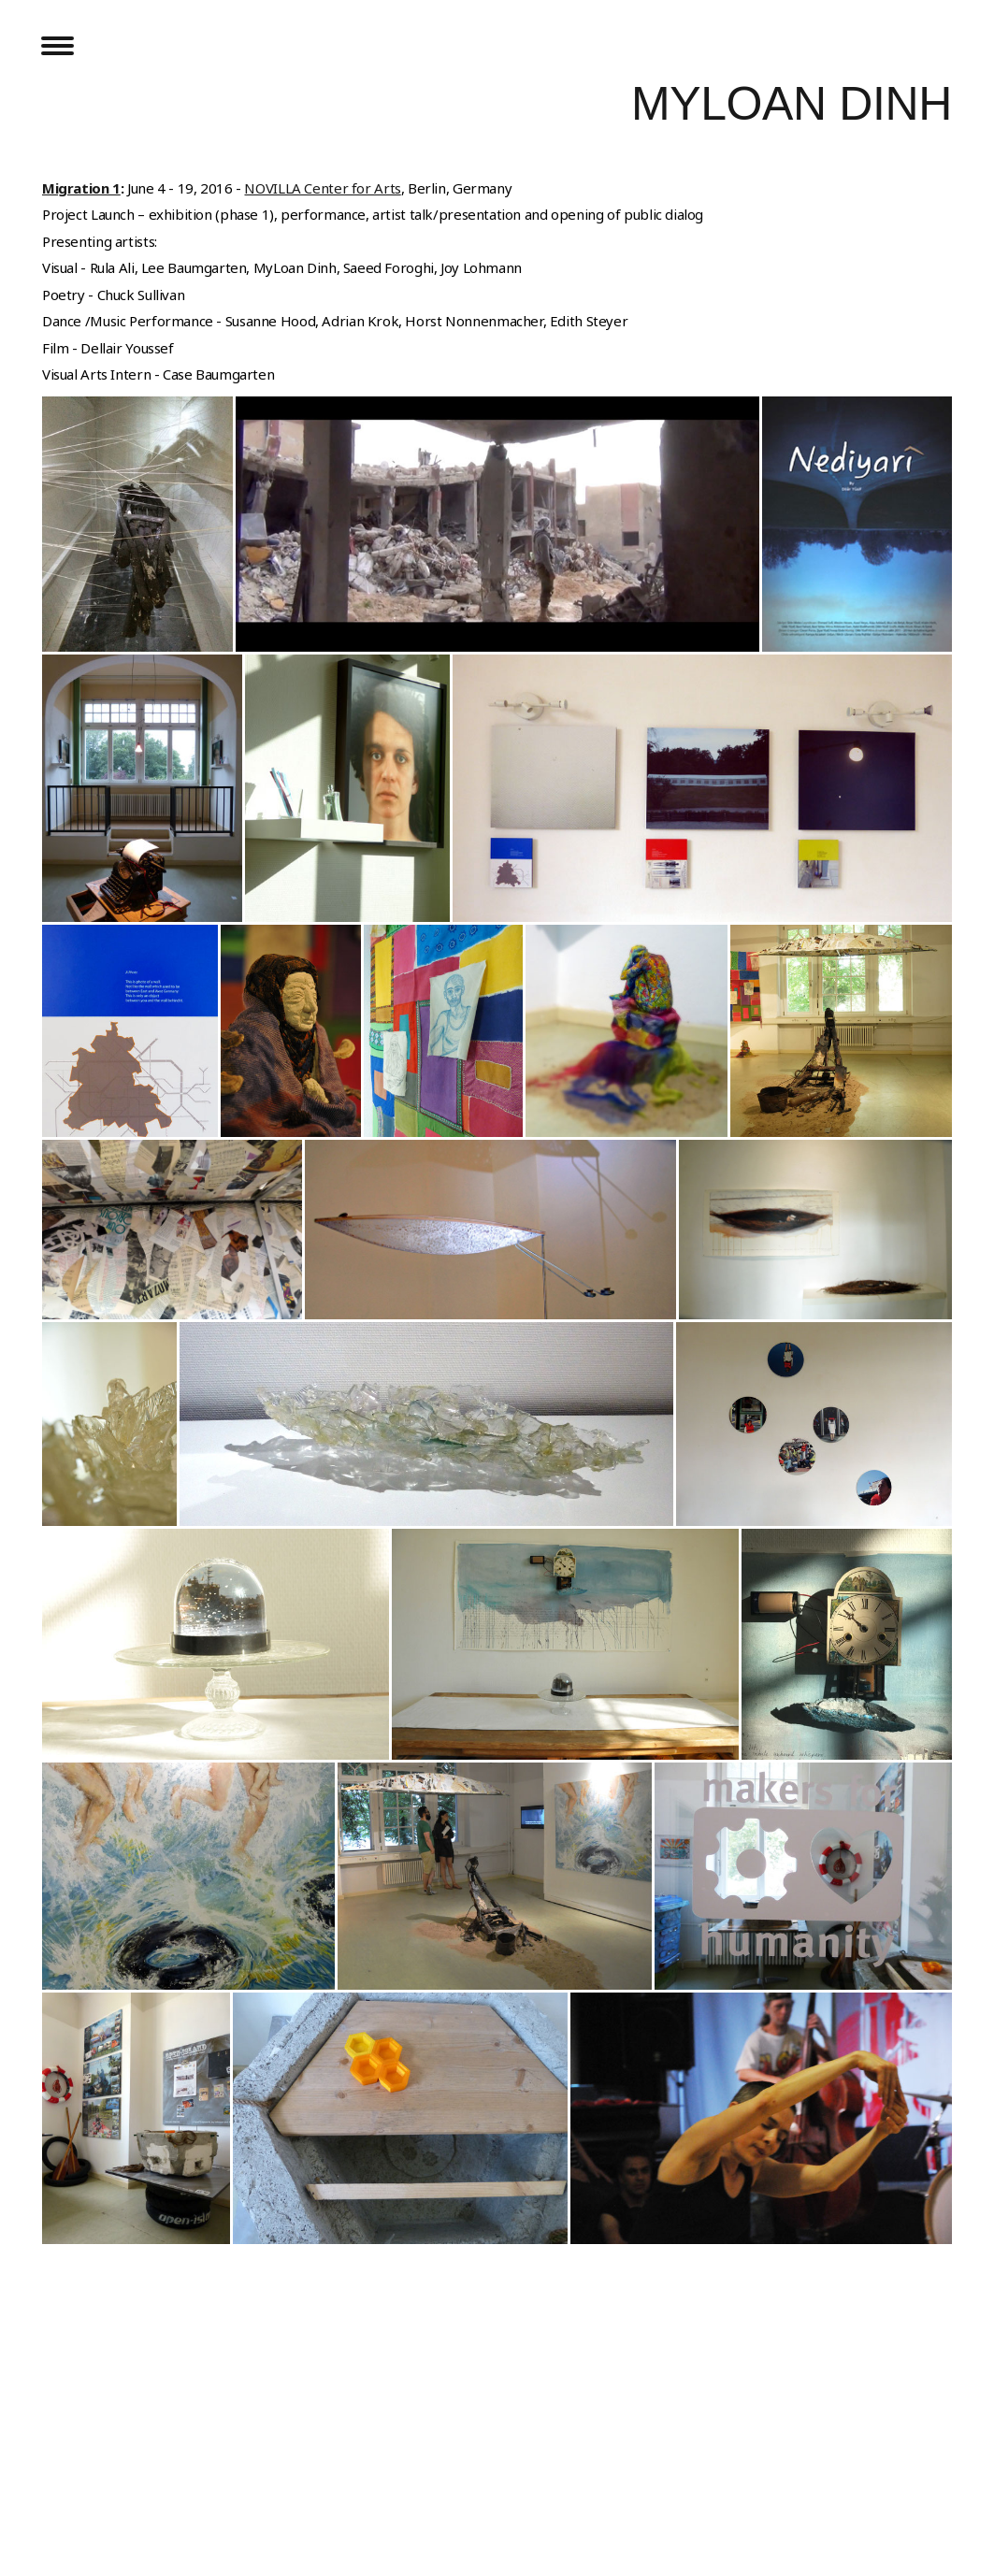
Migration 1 (81, 188)
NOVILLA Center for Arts (322, 188)
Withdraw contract (114, 2525)
